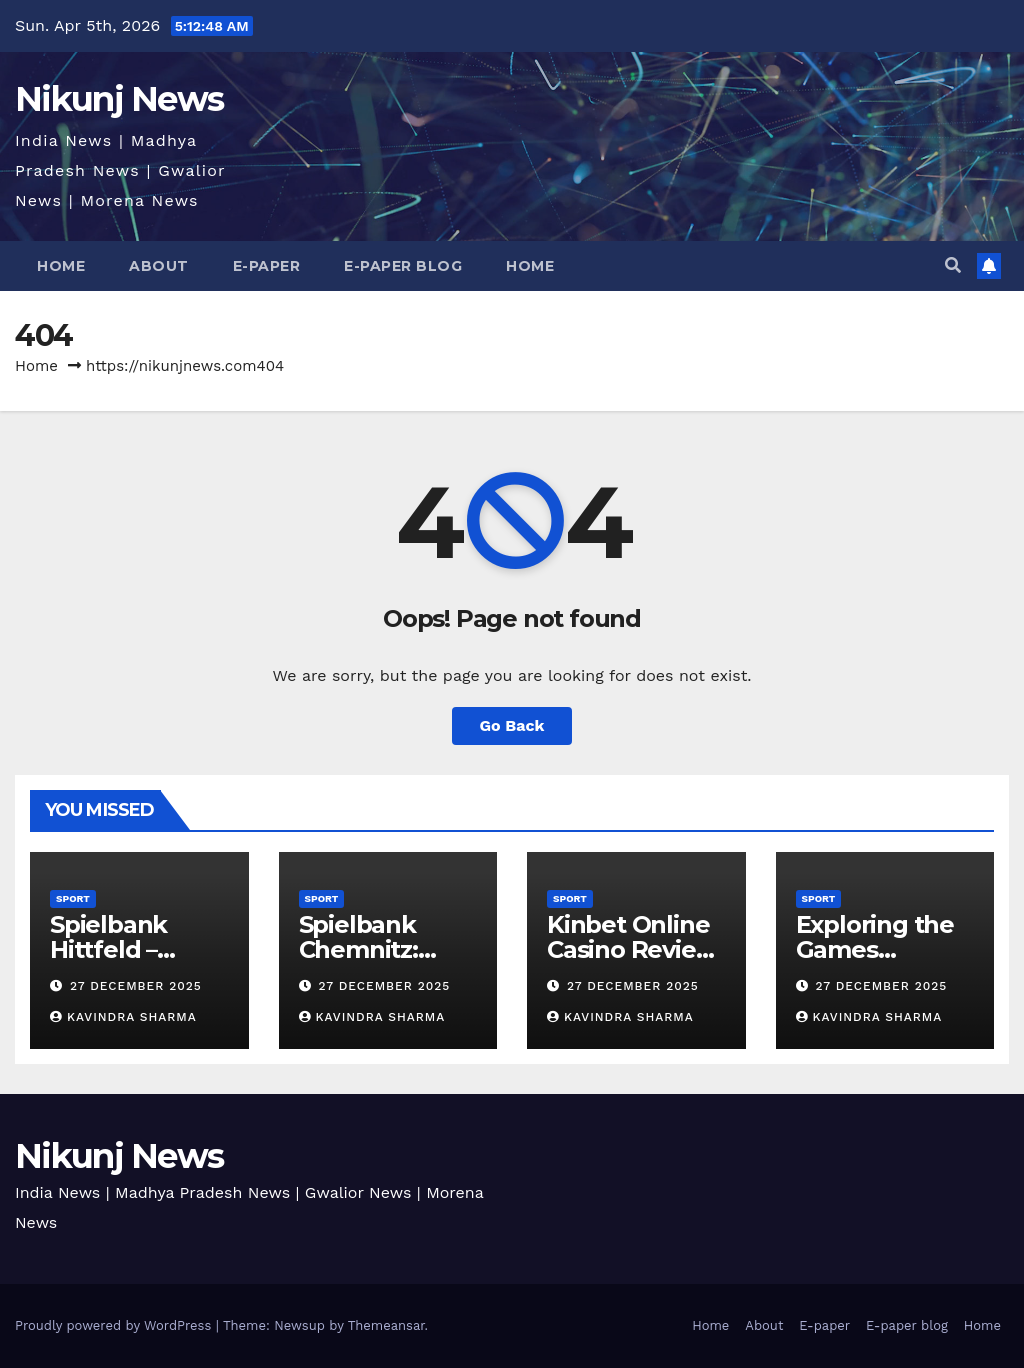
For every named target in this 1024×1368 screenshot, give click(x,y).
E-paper (267, 266)
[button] (953, 265)
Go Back (512, 725)
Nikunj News (119, 99)
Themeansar (386, 1325)
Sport (73, 898)
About (159, 266)
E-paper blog (403, 266)
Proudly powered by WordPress (115, 1325)
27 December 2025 (136, 986)
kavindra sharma (123, 1017)
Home (61, 266)
